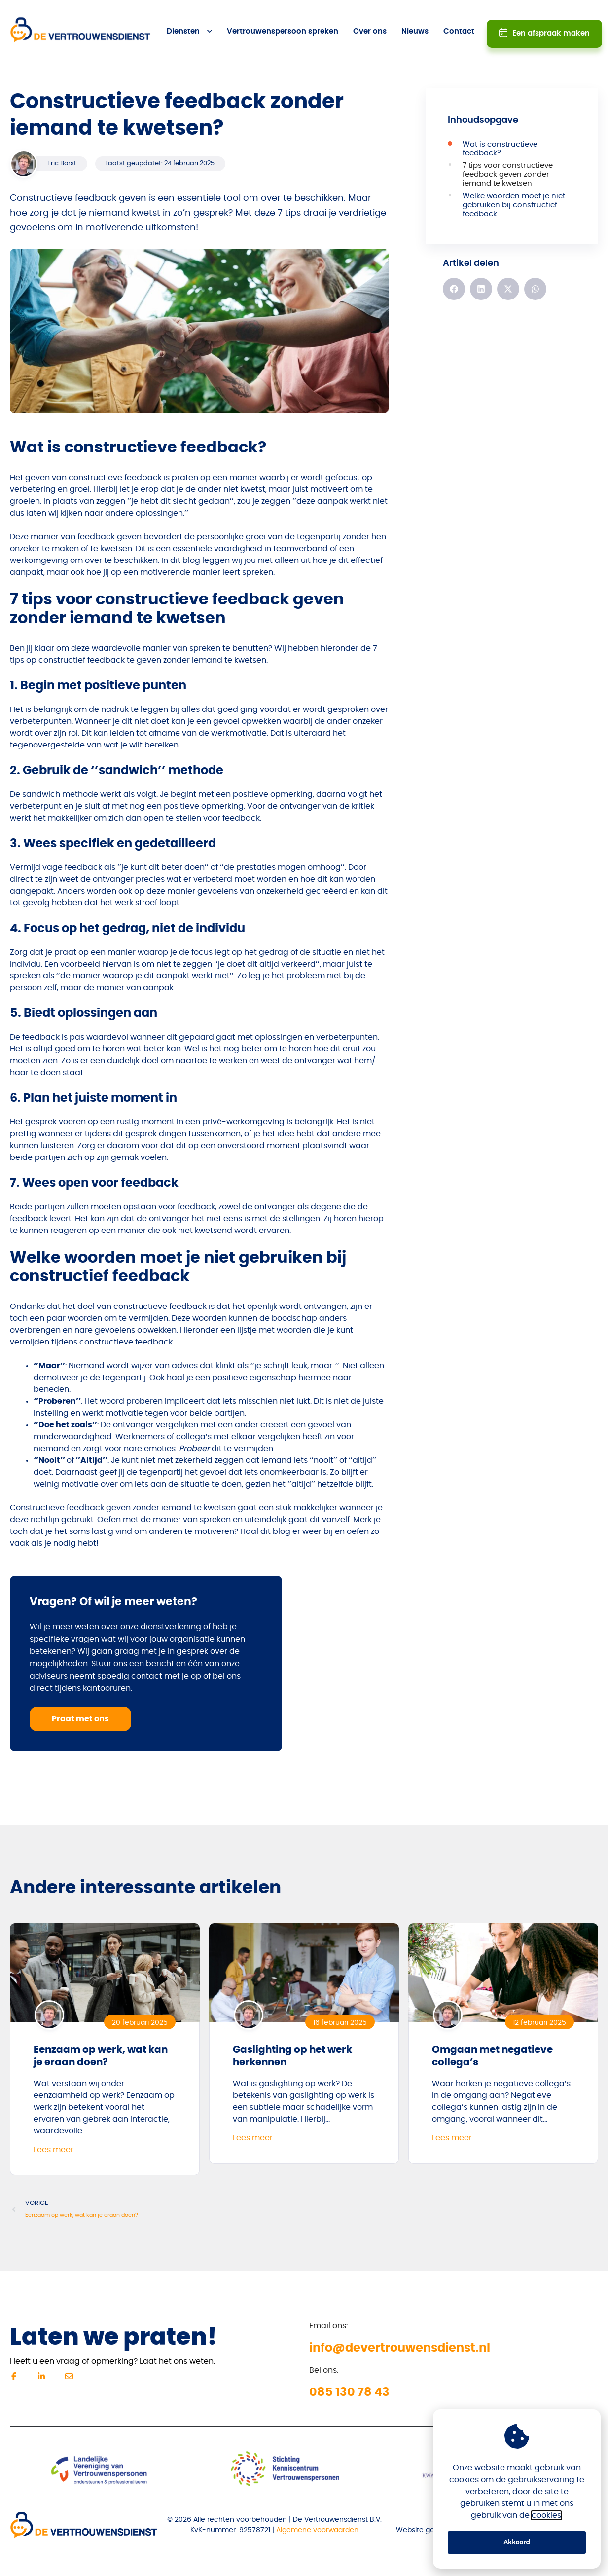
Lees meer (53, 2137)
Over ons (370, 25)
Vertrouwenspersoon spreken (283, 25)
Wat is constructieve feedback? (500, 136)
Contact (459, 25)
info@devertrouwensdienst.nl (399, 2335)
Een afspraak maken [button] (547, 24)
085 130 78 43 (349, 2380)
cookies (546, 2515)
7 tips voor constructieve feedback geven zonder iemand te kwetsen (508, 161)
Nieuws (415, 25)
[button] (454, 276)
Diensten (183, 25)
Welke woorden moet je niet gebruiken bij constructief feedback (514, 192)
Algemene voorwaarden (316, 2517)
